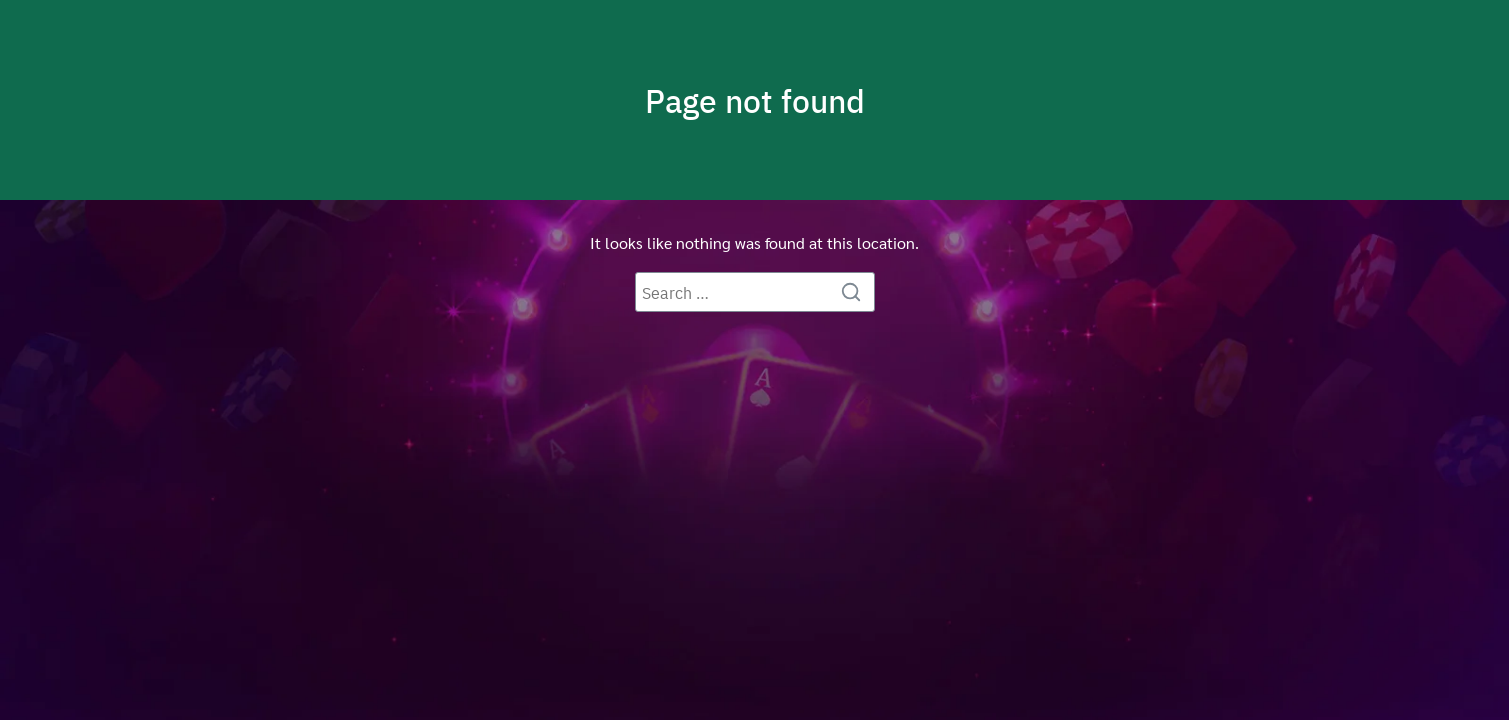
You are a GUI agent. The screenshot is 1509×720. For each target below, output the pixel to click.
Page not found (755, 100)
